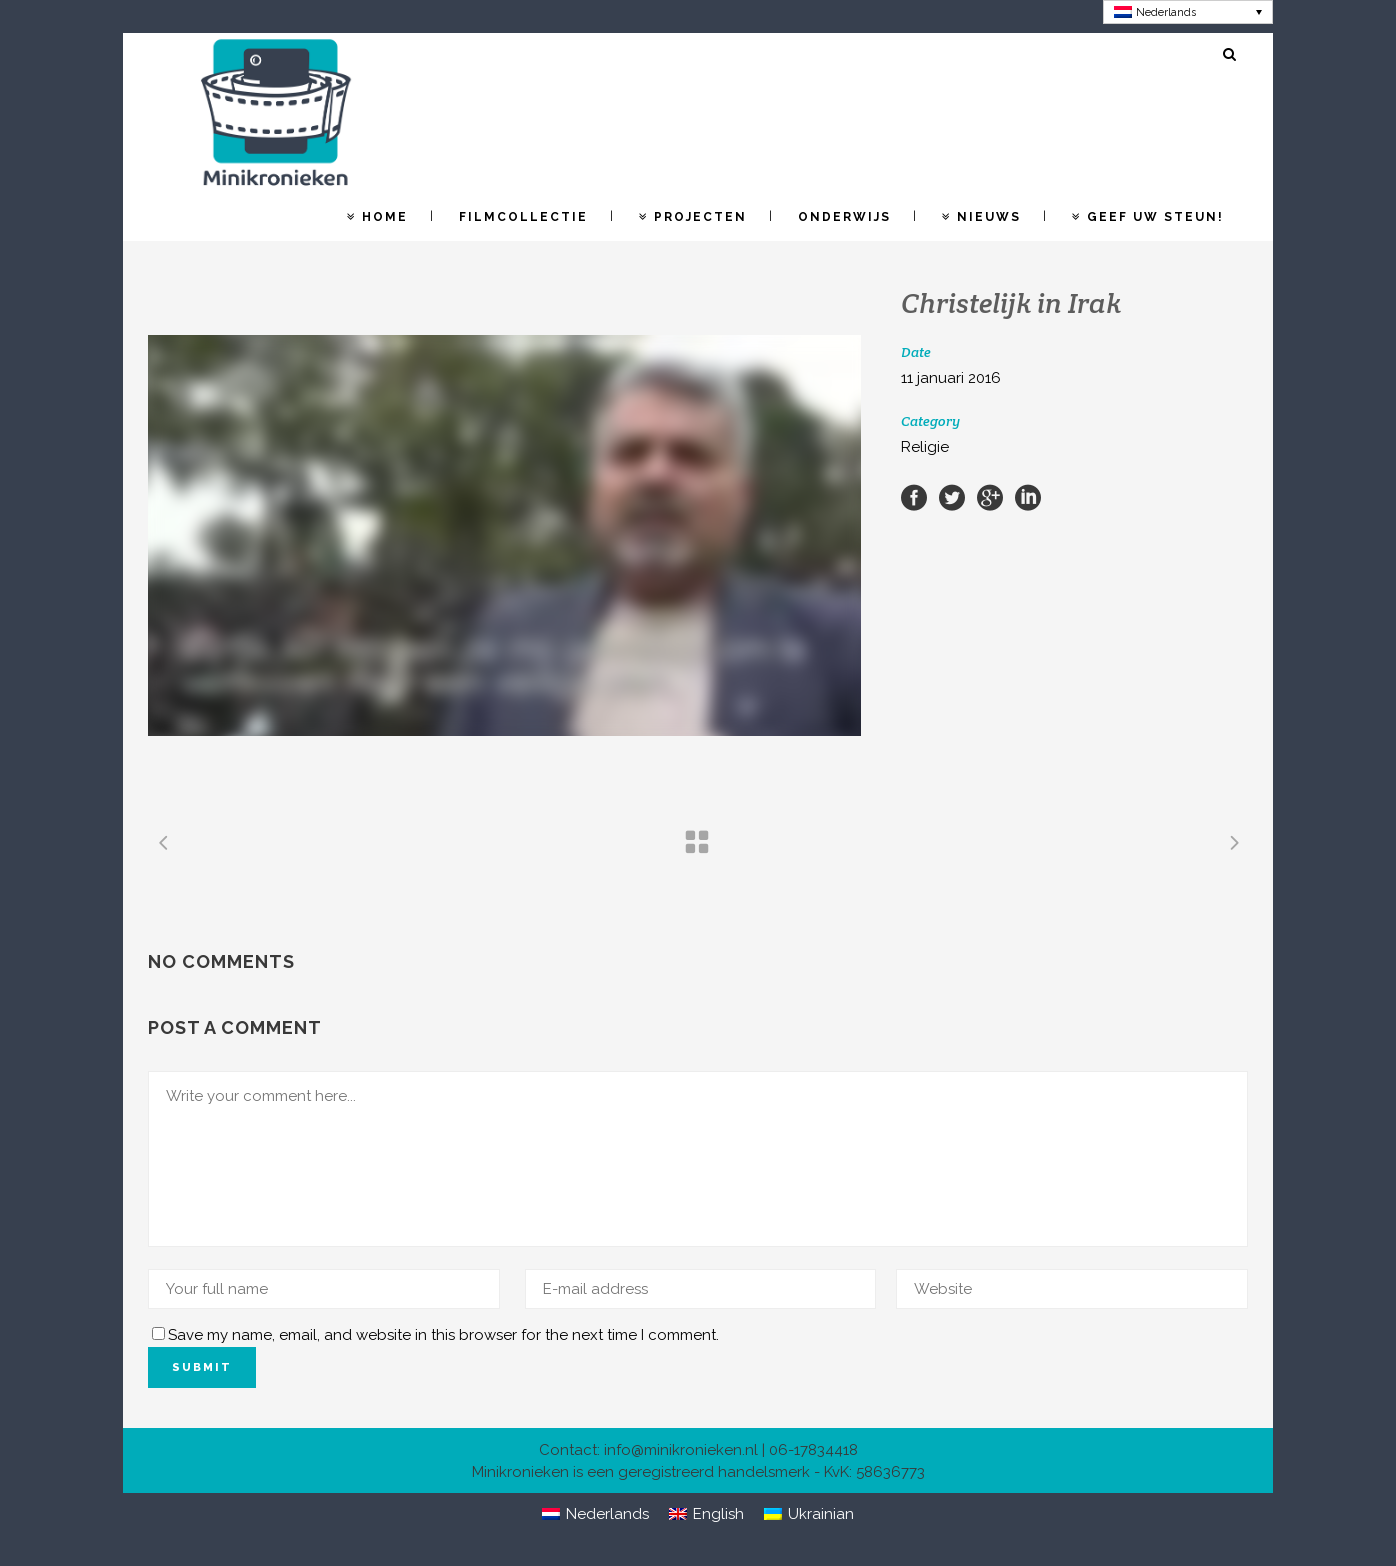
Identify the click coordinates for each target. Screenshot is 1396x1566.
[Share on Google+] (990, 497)
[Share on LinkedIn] (1028, 497)
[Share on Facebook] (914, 497)
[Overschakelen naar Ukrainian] (809, 1514)
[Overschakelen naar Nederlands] (1188, 12)
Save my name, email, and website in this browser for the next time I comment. (443, 1335)
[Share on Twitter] (952, 497)
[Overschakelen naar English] (706, 1514)
